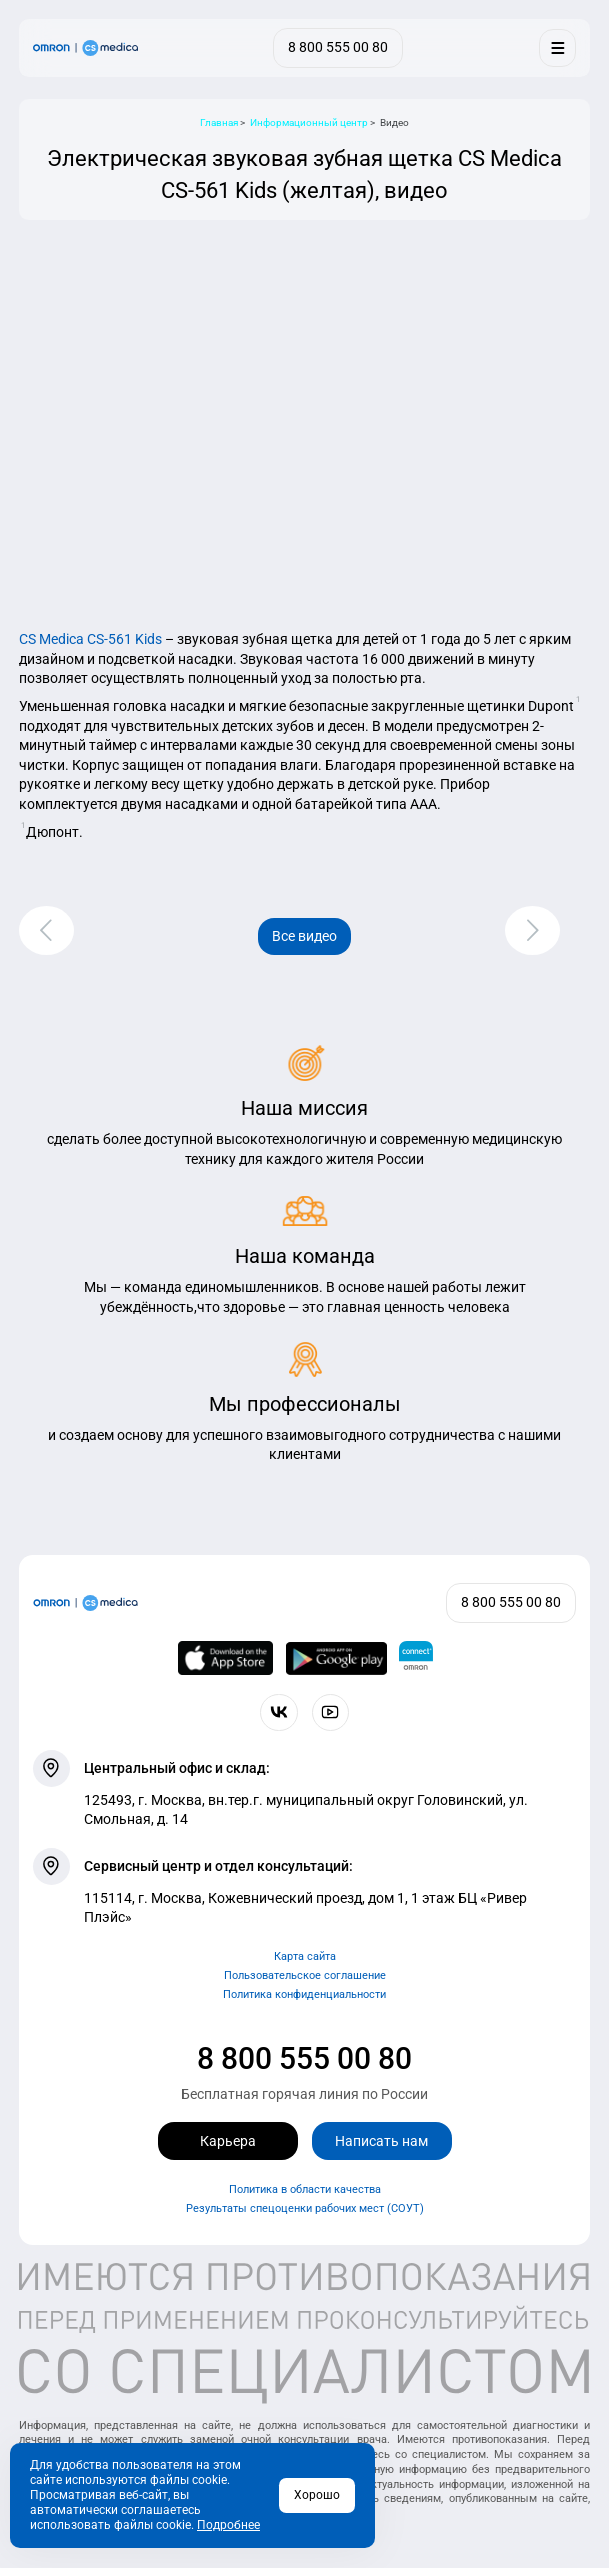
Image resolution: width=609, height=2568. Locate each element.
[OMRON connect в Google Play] (336, 1658)
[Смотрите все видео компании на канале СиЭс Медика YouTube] (330, 1712)
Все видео (304, 936)
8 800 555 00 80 (304, 2058)
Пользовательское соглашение (305, 1975)
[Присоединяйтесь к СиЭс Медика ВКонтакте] (278, 1712)
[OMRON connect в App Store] (225, 1658)
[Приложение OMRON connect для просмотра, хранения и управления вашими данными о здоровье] (416, 1658)
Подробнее (228, 2525)
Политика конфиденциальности (304, 1994)
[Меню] (557, 47)
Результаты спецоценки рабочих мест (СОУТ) (305, 2208)
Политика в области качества (305, 2189)
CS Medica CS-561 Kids (90, 639)
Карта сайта (305, 1956)
